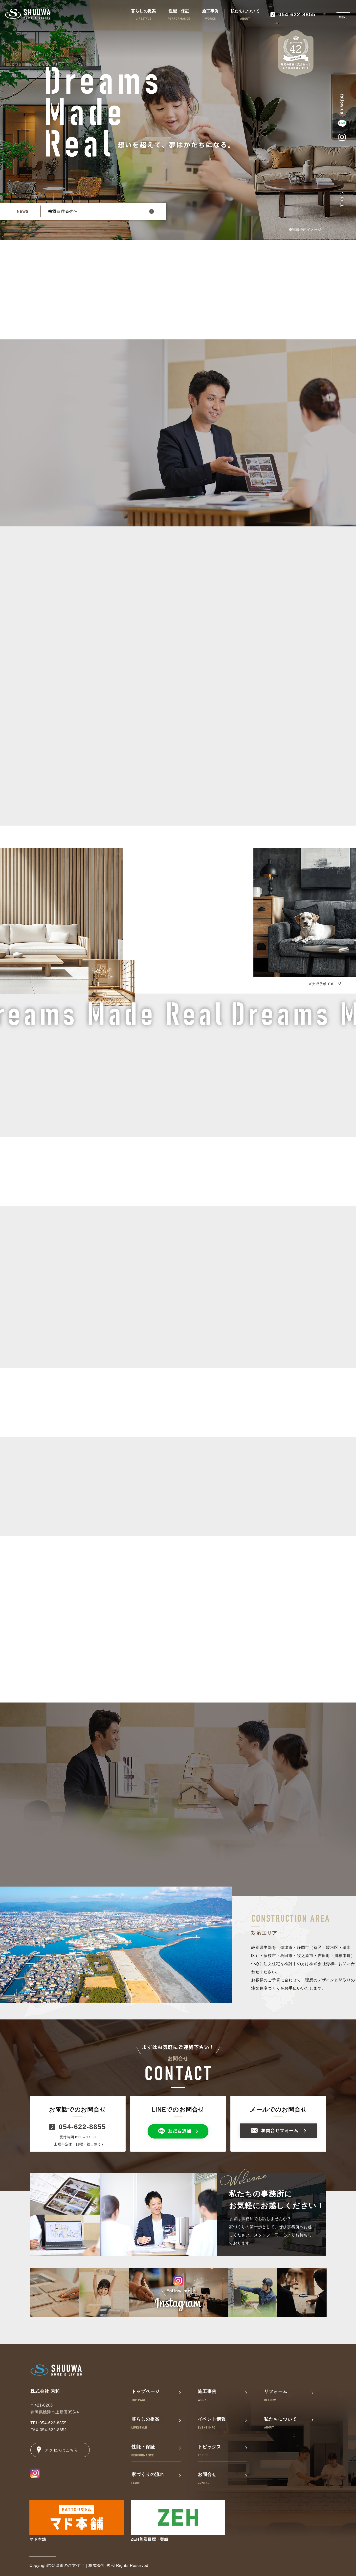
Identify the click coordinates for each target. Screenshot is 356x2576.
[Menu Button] (343, 13)
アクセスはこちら (61, 2450)
